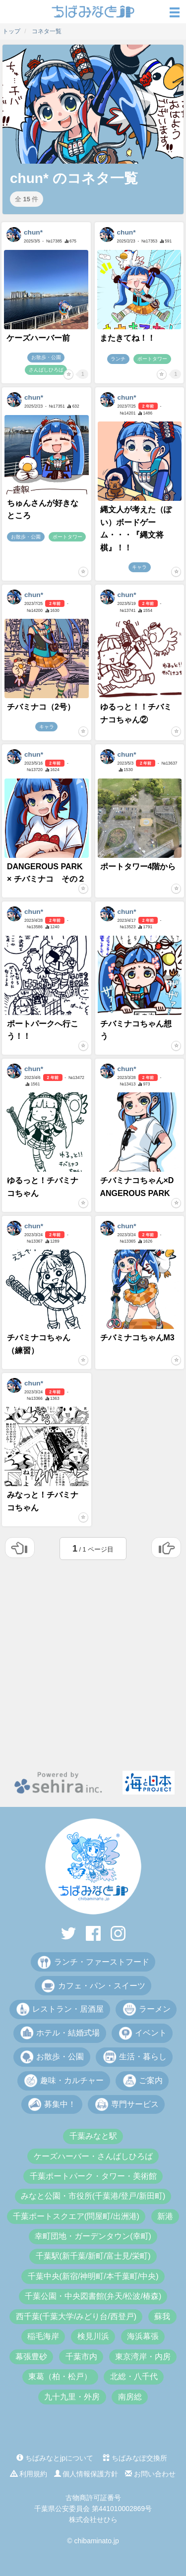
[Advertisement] (93, 1663)
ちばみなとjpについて (54, 2458)
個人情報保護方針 (86, 2474)
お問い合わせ (150, 2474)
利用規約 (28, 2474)
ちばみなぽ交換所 (135, 2458)
